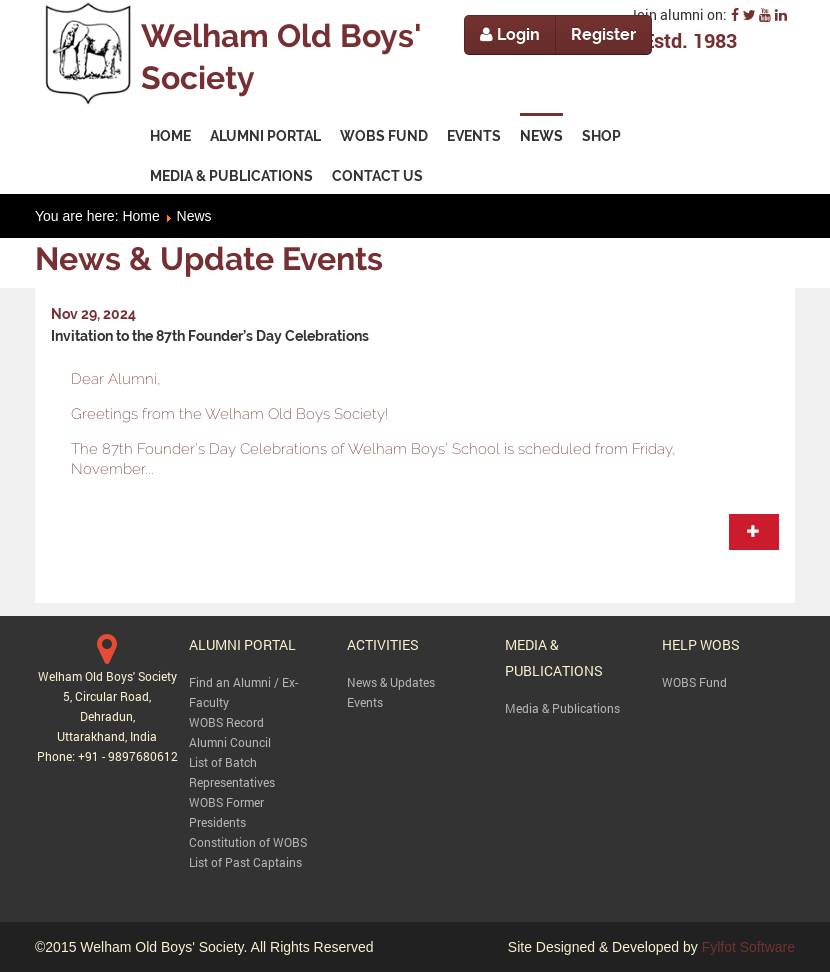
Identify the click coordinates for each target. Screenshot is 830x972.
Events (365, 702)
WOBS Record (226, 722)
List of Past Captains (245, 862)
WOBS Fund (694, 682)
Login (510, 34)
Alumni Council (230, 742)
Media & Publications (562, 708)
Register (603, 34)
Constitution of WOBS (248, 842)
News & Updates (391, 682)
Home (140, 216)
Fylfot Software (748, 947)
